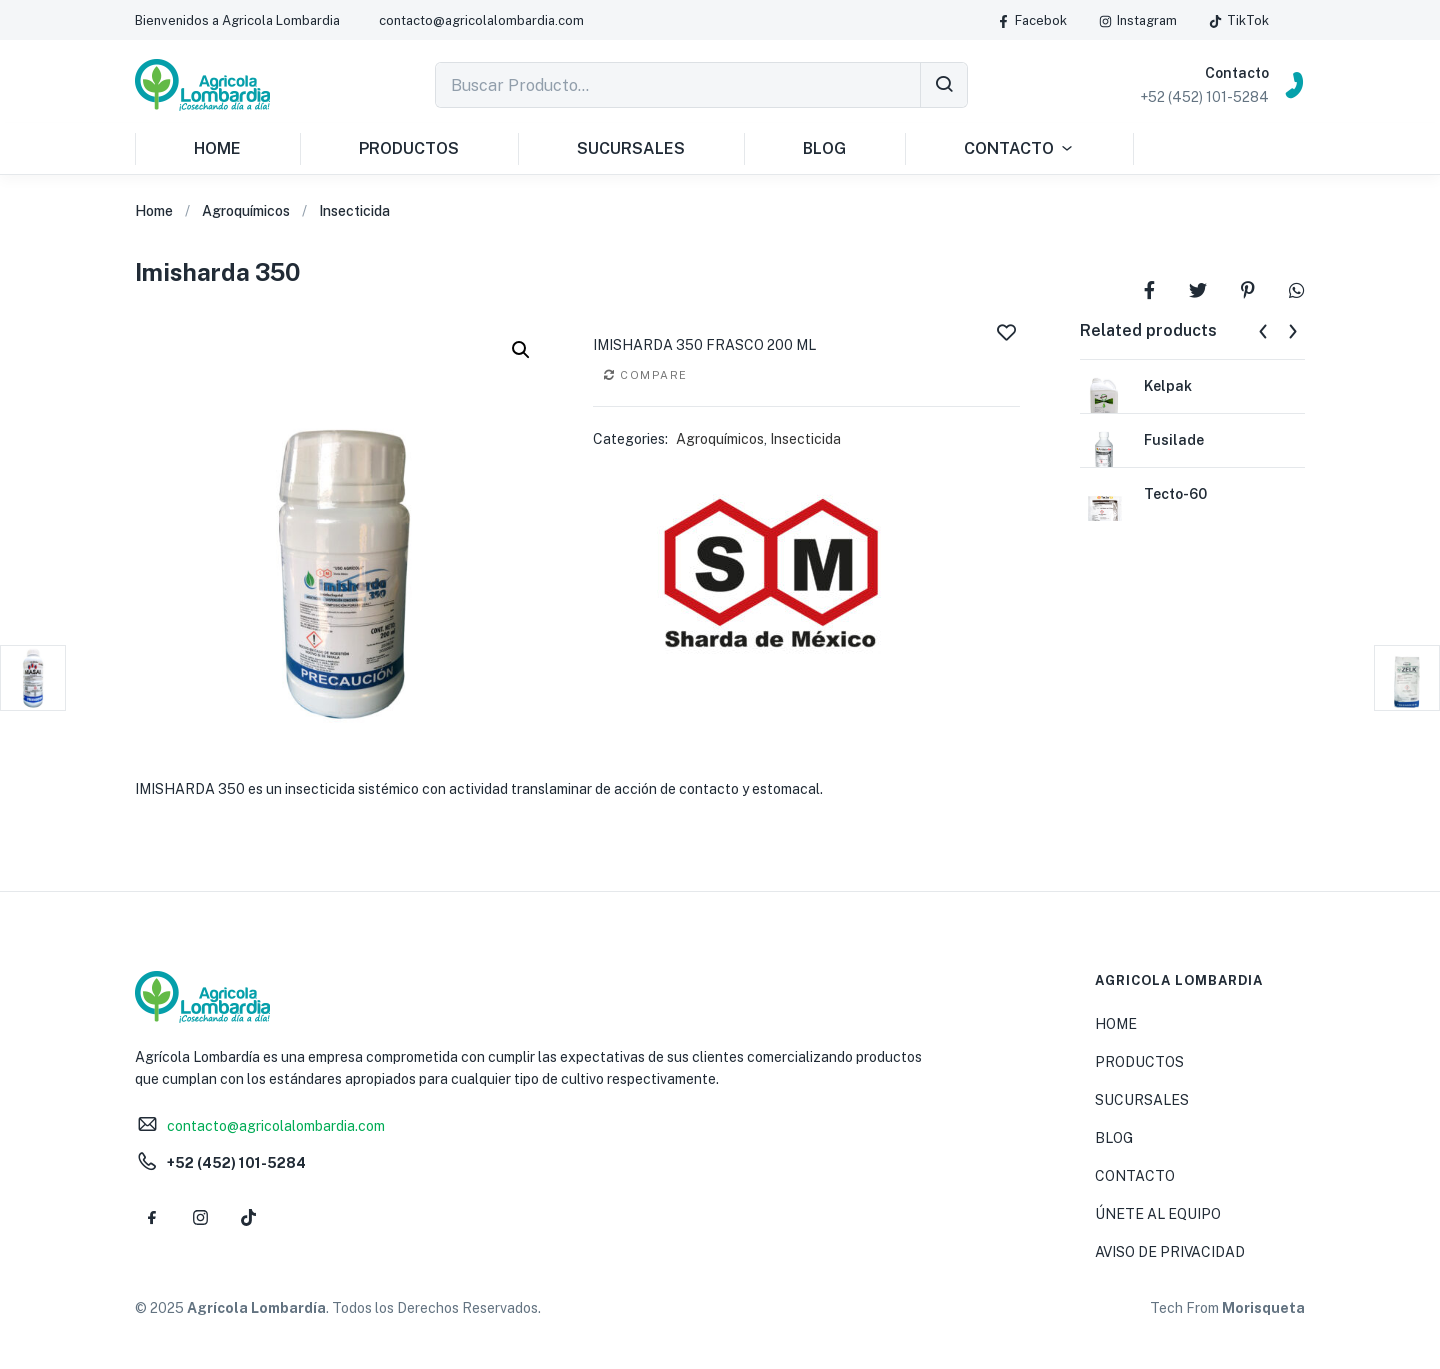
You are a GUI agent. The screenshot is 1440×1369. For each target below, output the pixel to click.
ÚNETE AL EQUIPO (1158, 1214)
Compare (654, 375)
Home (154, 211)
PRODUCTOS (409, 148)
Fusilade (1174, 440)
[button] (237, 20)
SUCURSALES (631, 148)
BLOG (824, 148)
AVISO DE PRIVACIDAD (1170, 1252)
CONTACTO (1019, 149)
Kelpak (1168, 386)
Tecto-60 (1175, 494)
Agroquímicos (246, 211)
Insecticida (354, 211)
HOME (217, 148)
